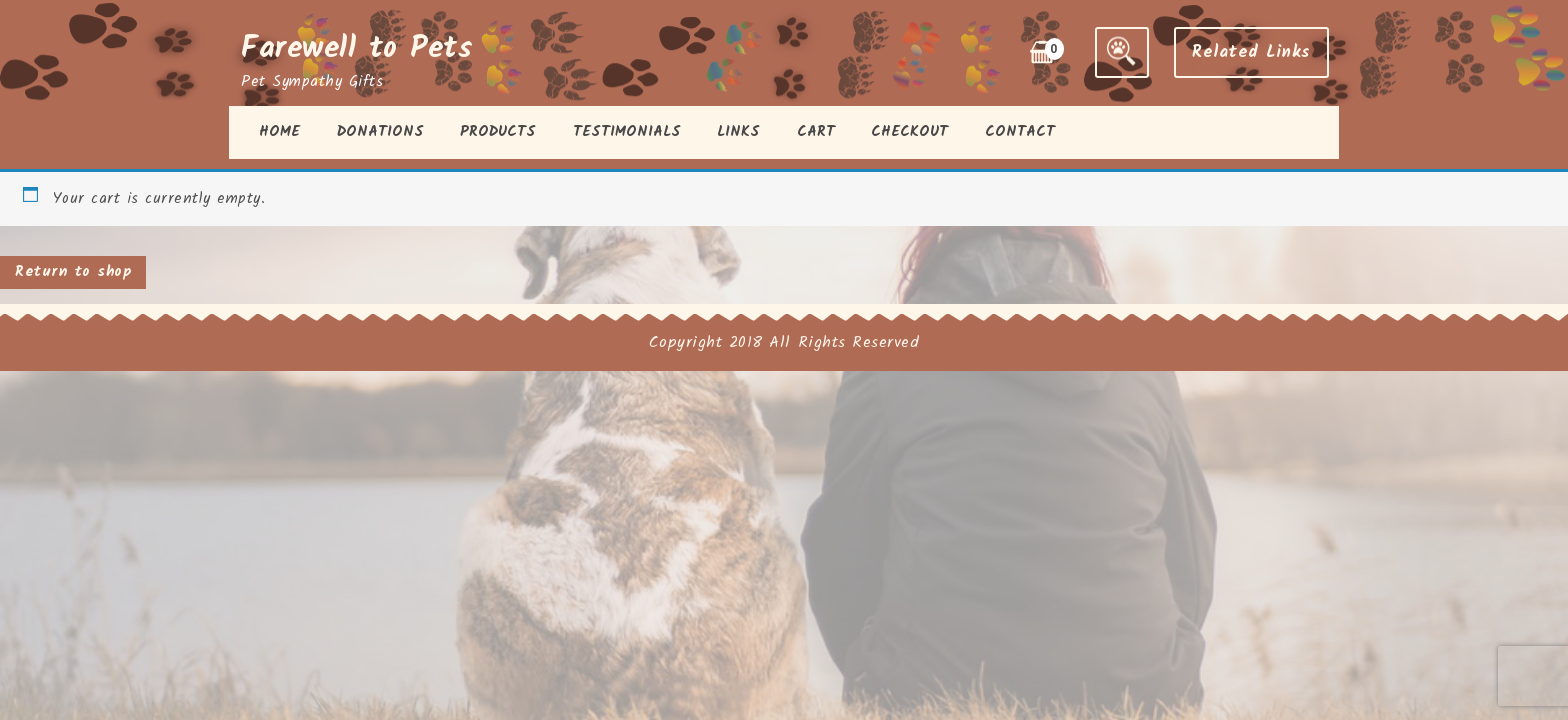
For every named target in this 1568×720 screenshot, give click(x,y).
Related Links (1251, 52)
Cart (816, 132)
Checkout (909, 132)
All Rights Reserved (844, 342)
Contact (1020, 132)
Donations (380, 132)
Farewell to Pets (357, 49)
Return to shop (73, 272)
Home (279, 132)
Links (738, 132)
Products (498, 132)
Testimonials (627, 132)
